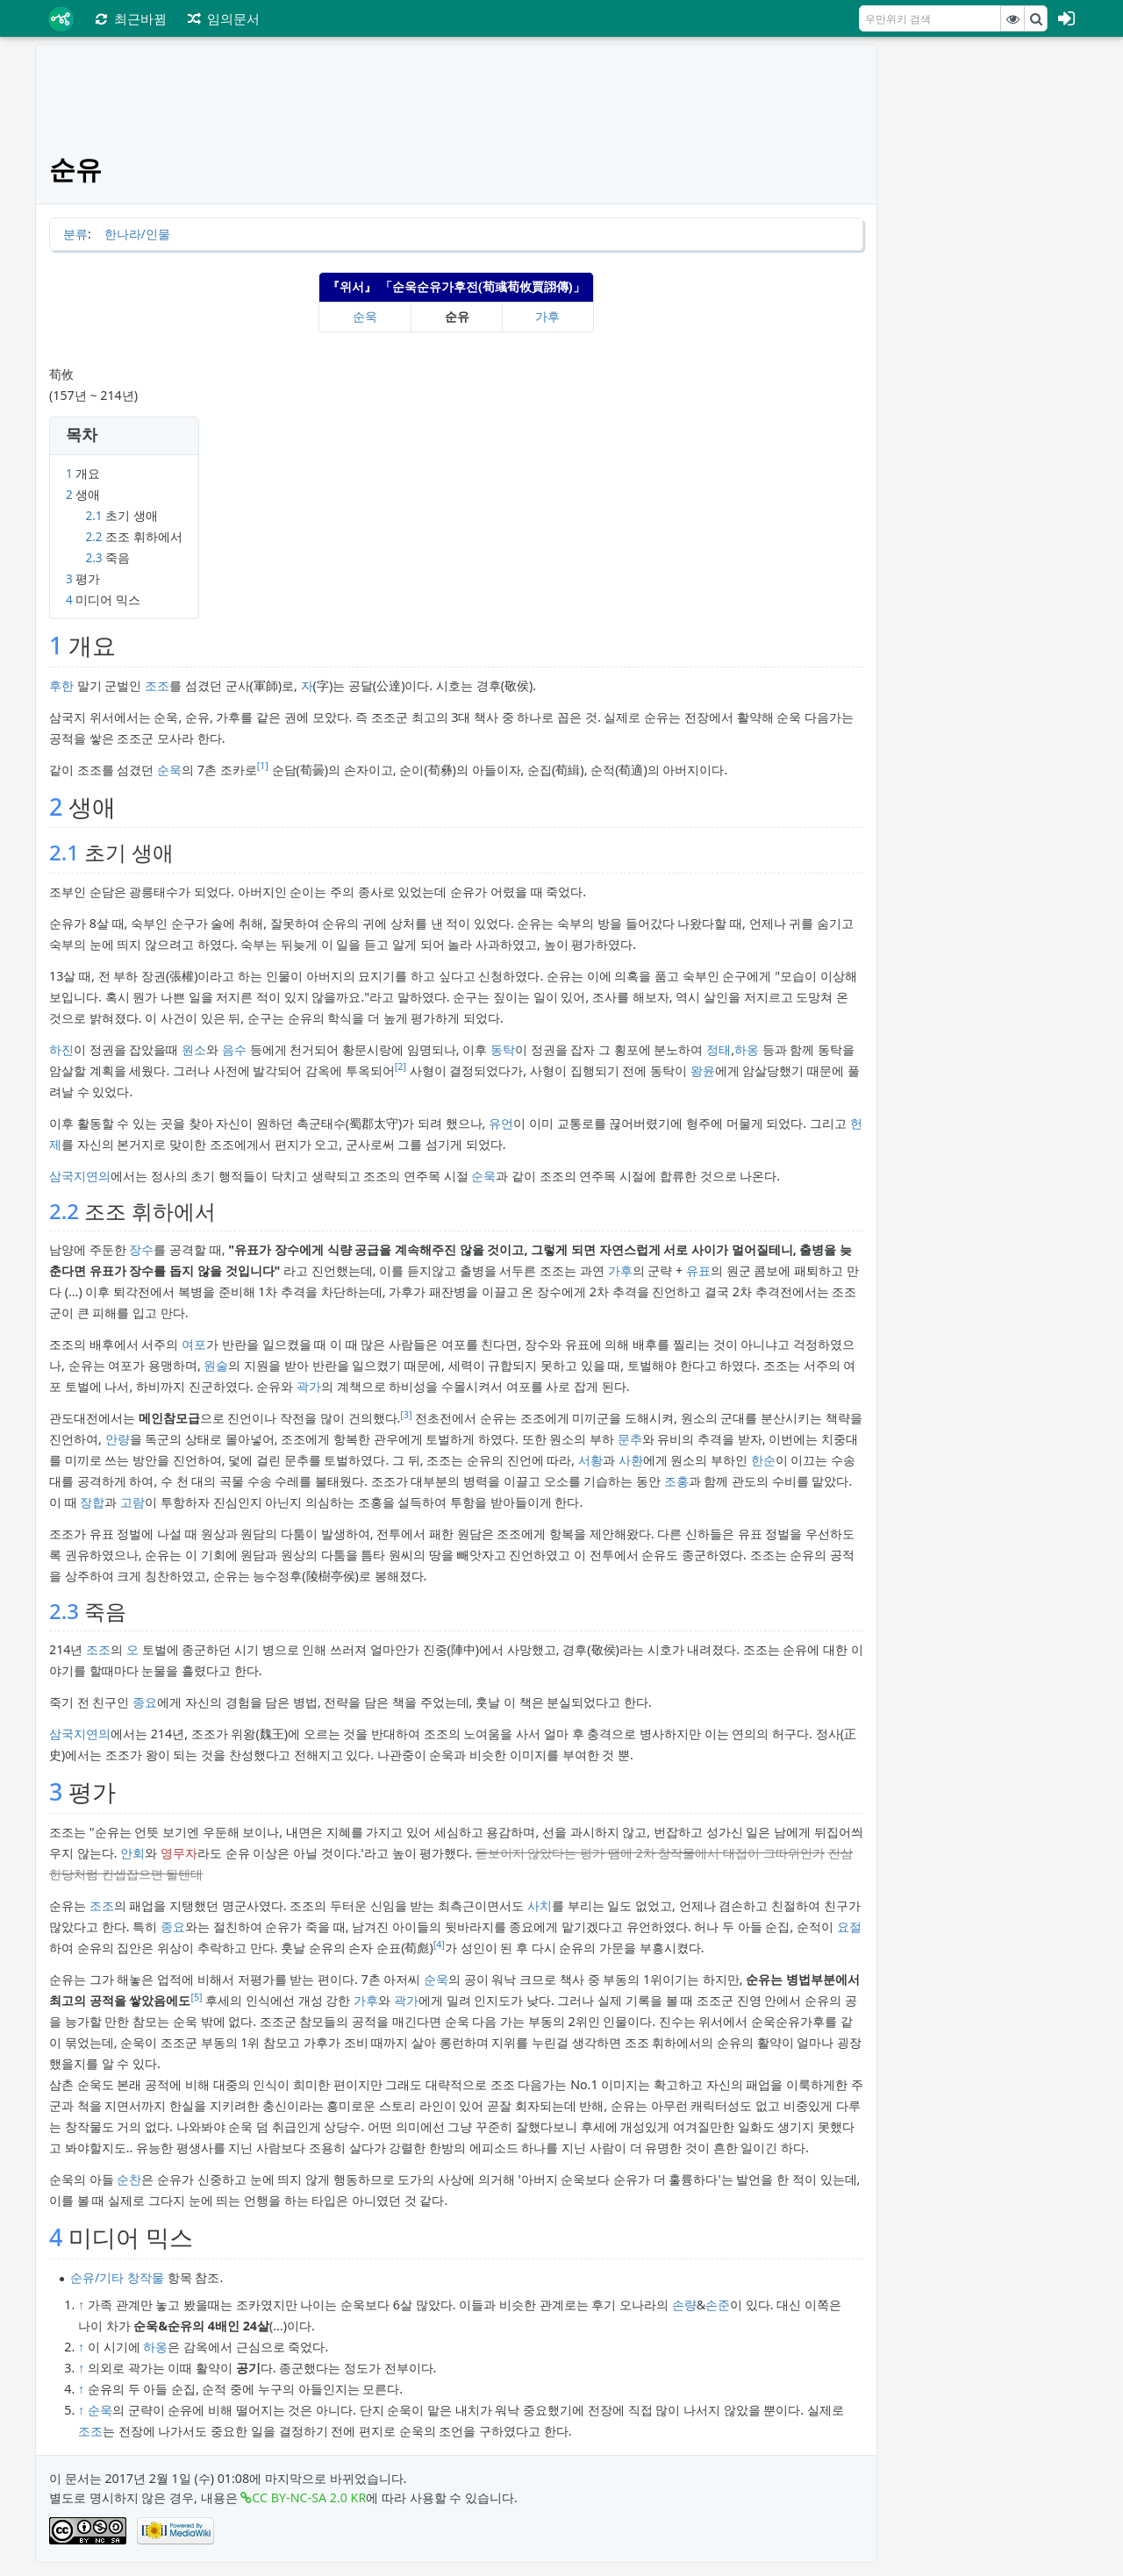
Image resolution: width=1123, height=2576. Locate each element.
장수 (141, 1249)
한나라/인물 (137, 233)
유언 (501, 1123)
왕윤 (702, 1070)
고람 (132, 1502)
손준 (717, 2304)
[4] (439, 1944)
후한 (61, 685)
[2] (400, 1066)
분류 (75, 233)
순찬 (129, 2179)
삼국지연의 (80, 1175)
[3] (405, 1415)
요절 (849, 1926)
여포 (194, 1344)
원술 (216, 1365)
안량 (117, 1439)
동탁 (502, 1049)
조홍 (676, 1481)
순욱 (365, 316)
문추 (630, 1439)
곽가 (309, 1386)
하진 (61, 1049)
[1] (262, 766)
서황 (590, 1460)
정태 (718, 1049)
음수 (234, 1049)
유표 (698, 1270)
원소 (194, 1049)
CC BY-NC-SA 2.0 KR (309, 2497)
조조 (157, 685)
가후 (547, 316)
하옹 (746, 1049)
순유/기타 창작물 (117, 2277)
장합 (92, 1502)
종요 (144, 1702)
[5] (196, 1997)
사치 (539, 1905)
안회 (132, 1853)
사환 (631, 1460)
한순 (763, 1460)
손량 (684, 2304)
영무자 (179, 1853)
